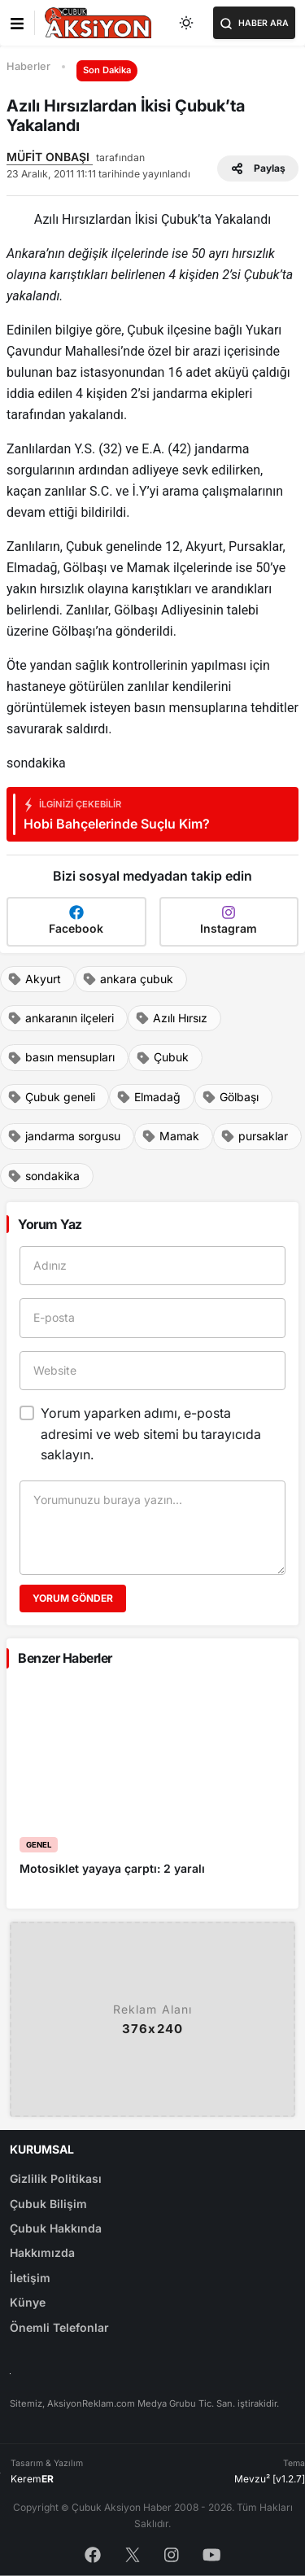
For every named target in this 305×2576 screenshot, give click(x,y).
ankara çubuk (127, 979)
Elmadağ (148, 1097)
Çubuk (162, 1057)
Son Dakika (107, 70)
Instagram (228, 920)
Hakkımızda (42, 2252)
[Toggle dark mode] (187, 23)
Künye (28, 2302)
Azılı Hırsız (171, 1018)
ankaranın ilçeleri (60, 1018)
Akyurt (34, 979)
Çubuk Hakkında (56, 2228)
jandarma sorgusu (63, 1136)
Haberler (28, 66)
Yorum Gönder (73, 1598)
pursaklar (254, 1136)
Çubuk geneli (51, 1097)
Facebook (76, 920)
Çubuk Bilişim (48, 2204)
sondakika (43, 1176)
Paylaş (257, 168)
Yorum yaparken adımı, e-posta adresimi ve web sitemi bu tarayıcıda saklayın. (151, 1434)
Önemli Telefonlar (59, 2327)
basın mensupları (61, 1057)
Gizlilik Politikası (56, 2178)
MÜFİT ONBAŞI (50, 157)
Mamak (170, 1136)
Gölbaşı (230, 1097)
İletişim (30, 2278)
